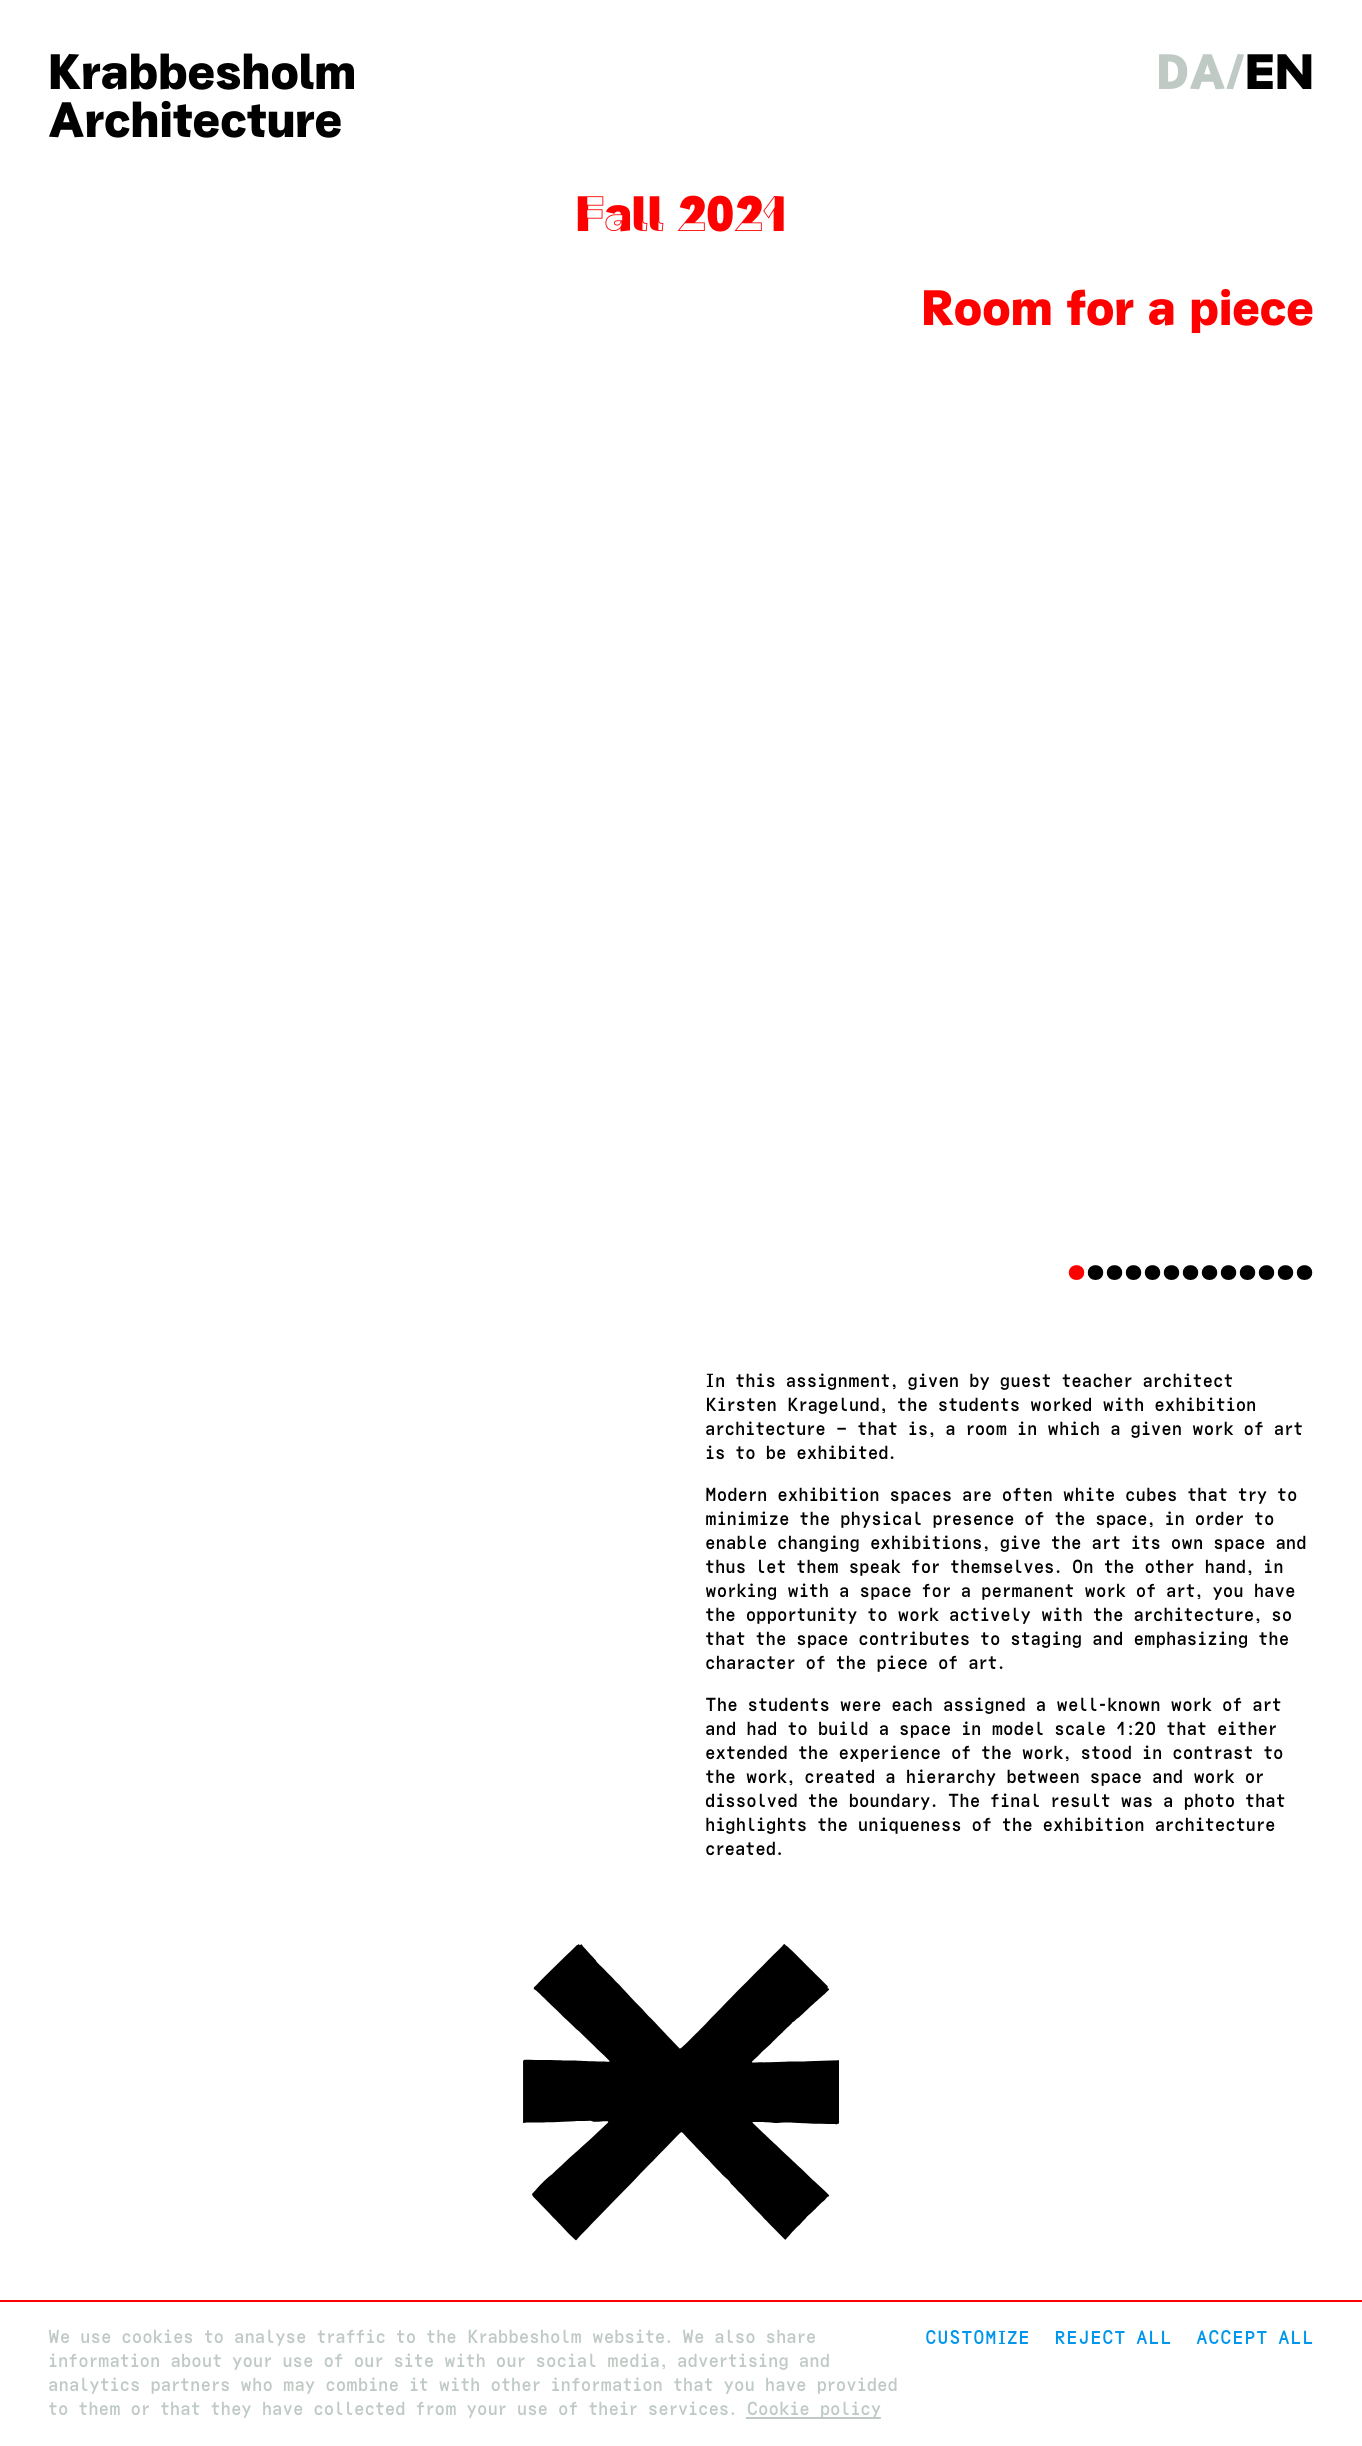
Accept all (1255, 2337)
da (1190, 72)
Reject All (1113, 2337)
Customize (977, 2337)
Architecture (195, 120)
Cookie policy (813, 2409)
